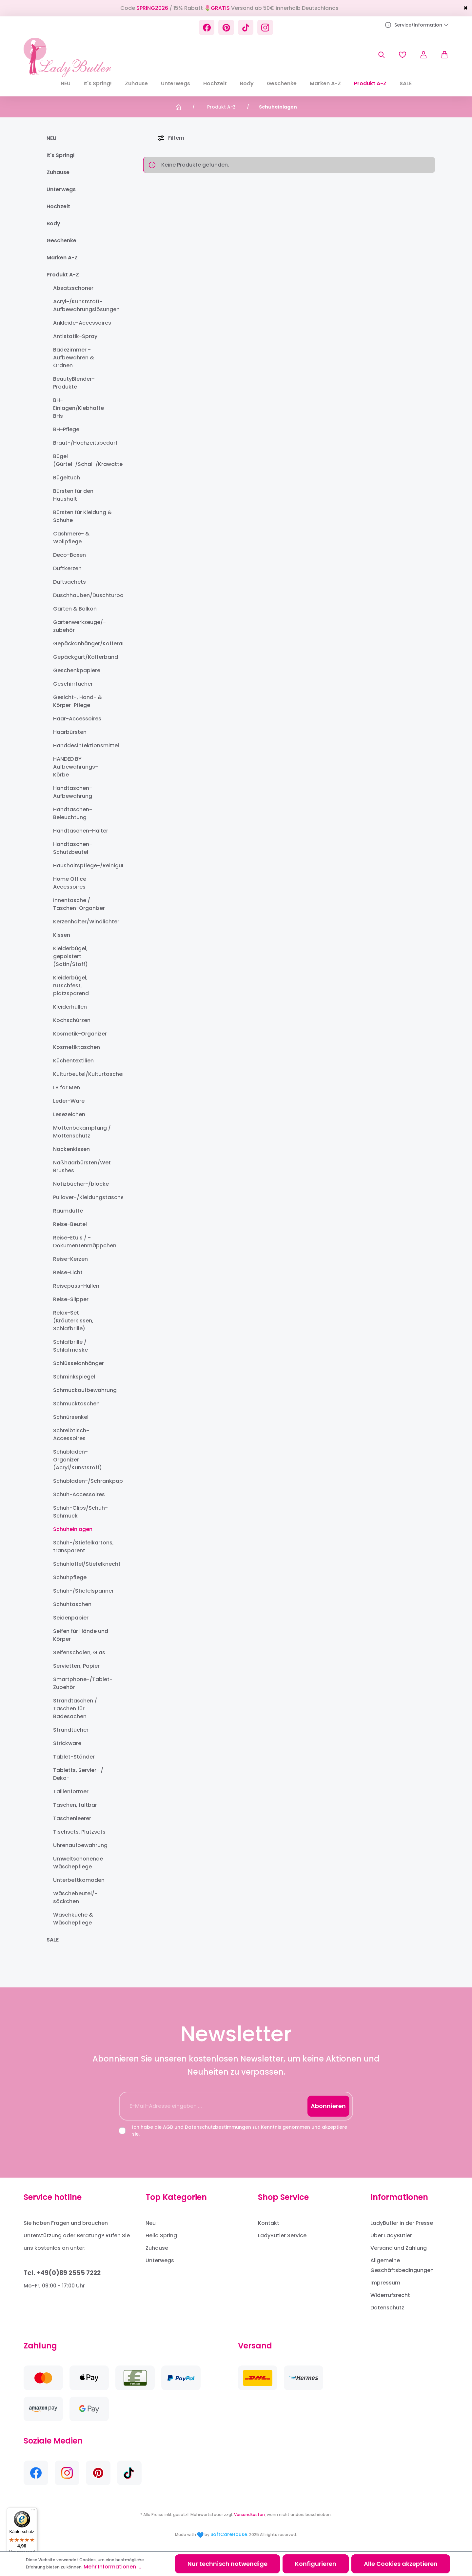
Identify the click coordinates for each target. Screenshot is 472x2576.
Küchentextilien (73, 1060)
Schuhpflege (70, 1577)
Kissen (61, 935)
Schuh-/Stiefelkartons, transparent (82, 1546)
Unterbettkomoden (79, 1880)
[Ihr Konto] (423, 55)
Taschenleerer (72, 1818)
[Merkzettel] (402, 55)
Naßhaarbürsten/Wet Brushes (82, 1166)
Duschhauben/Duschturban (82, 595)
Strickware (67, 1743)
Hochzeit (58, 206)
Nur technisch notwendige (227, 2564)
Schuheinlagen (72, 1529)
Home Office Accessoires (69, 883)
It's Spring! (61, 155)
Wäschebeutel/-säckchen (75, 1897)
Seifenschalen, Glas (79, 1652)
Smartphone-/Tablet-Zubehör (82, 1683)
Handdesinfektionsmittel (82, 745)
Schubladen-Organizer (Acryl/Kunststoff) (77, 1459)
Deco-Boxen (69, 555)
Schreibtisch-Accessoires (71, 1434)
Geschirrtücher (73, 684)
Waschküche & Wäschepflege (73, 1918)
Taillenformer (70, 1791)
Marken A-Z (62, 257)
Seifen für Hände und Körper (80, 1635)
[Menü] (33, 2511)
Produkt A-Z (63, 274)
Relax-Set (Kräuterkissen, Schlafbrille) (73, 1320)
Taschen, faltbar (75, 1805)
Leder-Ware (69, 1101)
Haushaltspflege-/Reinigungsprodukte (82, 865)
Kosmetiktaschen (76, 1047)
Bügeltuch (66, 477)
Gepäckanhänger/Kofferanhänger (82, 643)
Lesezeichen (69, 1114)
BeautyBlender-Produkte (74, 383)
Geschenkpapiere (76, 670)
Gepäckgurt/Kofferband (82, 657)
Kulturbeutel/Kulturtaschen (82, 1074)
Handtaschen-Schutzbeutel (72, 848)
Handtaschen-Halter (80, 831)
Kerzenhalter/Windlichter (82, 921)
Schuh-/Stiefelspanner (82, 1591)
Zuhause (58, 172)
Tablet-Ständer (74, 1757)
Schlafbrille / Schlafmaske (70, 1346)
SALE (53, 1939)
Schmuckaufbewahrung (82, 1390)
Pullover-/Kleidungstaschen (82, 1197)
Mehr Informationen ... (112, 2566)
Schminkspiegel (74, 1376)
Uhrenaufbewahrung (80, 1845)
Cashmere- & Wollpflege (71, 537)
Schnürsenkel (70, 1417)
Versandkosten (249, 2514)
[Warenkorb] (441, 55)
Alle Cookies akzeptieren (401, 2564)
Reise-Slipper (70, 1299)
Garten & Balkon (75, 609)
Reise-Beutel (70, 1224)
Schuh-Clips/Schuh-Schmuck (80, 1511)
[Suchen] (381, 55)
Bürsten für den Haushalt (73, 495)
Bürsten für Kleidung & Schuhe (82, 516)
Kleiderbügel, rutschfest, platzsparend (71, 985)
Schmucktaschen (76, 1403)
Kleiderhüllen (70, 1007)
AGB (168, 2127)
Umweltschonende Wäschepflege (78, 1862)
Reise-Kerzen (70, 1259)
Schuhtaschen (72, 1604)
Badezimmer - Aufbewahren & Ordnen (73, 357)
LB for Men (66, 1087)
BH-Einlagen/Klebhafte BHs (78, 408)
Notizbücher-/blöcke (81, 1184)
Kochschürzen (71, 1020)
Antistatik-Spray (75, 336)
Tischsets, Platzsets (79, 1832)
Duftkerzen (67, 568)
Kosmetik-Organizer (80, 1033)
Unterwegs (61, 189)
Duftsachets (69, 582)
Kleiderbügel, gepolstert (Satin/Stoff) (70, 956)
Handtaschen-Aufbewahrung (72, 792)
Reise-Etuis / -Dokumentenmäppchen (82, 1241)
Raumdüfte (68, 1211)
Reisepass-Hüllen (76, 1286)
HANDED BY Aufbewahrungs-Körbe (75, 766)
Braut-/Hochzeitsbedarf (82, 443)
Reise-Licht (68, 1272)
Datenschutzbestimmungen (218, 2127)
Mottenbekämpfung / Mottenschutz (82, 1131)
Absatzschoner (73, 288)
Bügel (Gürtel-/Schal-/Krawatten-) (82, 460)
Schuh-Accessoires (79, 1494)
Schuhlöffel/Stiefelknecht (82, 1564)
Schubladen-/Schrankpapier (82, 1481)
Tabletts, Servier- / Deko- (78, 1774)
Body (53, 223)
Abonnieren (328, 2106)
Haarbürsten (70, 732)
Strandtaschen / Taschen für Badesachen (75, 1708)
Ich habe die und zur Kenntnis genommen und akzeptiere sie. (239, 2130)
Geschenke (61, 240)
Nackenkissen (71, 1149)
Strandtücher (70, 1730)
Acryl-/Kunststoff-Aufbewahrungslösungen (82, 305)
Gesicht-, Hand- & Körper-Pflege (77, 701)
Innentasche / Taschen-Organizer (79, 904)
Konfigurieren (315, 2564)
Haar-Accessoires (77, 718)
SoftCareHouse (228, 2534)
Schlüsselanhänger (78, 1363)
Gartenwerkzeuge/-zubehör (79, 626)
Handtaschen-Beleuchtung (72, 813)
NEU (51, 138)
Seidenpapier (70, 1617)
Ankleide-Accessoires (82, 323)
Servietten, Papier (76, 1666)
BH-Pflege (66, 429)
